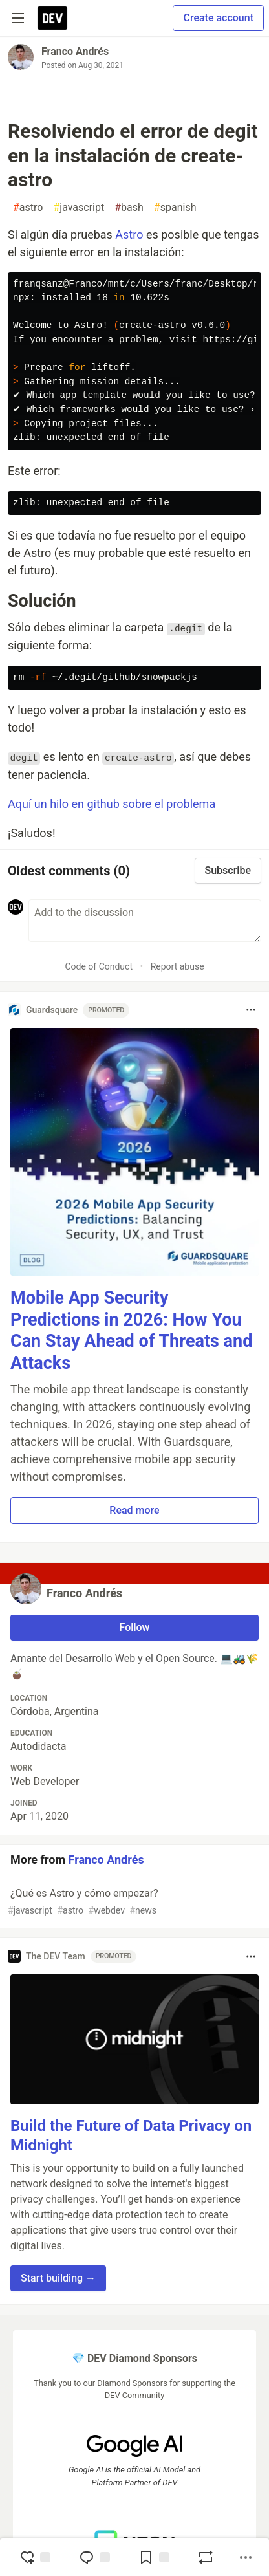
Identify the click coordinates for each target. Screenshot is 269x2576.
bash (129, 207)
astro (28, 207)
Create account (218, 18)
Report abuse (177, 966)
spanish (175, 207)
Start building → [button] (58, 2278)
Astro (129, 234)
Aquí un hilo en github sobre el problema (111, 804)
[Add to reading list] (153, 2557)
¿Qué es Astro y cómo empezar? (133, 1902)
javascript (78, 207)
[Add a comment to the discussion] (145, 920)
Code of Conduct (99, 966)
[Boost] (205, 2557)
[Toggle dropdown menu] (251, 1009)
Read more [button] (134, 1510)
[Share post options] (246, 2557)
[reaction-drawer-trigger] (34, 2557)
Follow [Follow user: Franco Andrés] (135, 1627)
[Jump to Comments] (94, 2557)
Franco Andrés (75, 51)
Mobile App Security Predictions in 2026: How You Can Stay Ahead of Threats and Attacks (131, 1330)
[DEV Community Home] (52, 18)
